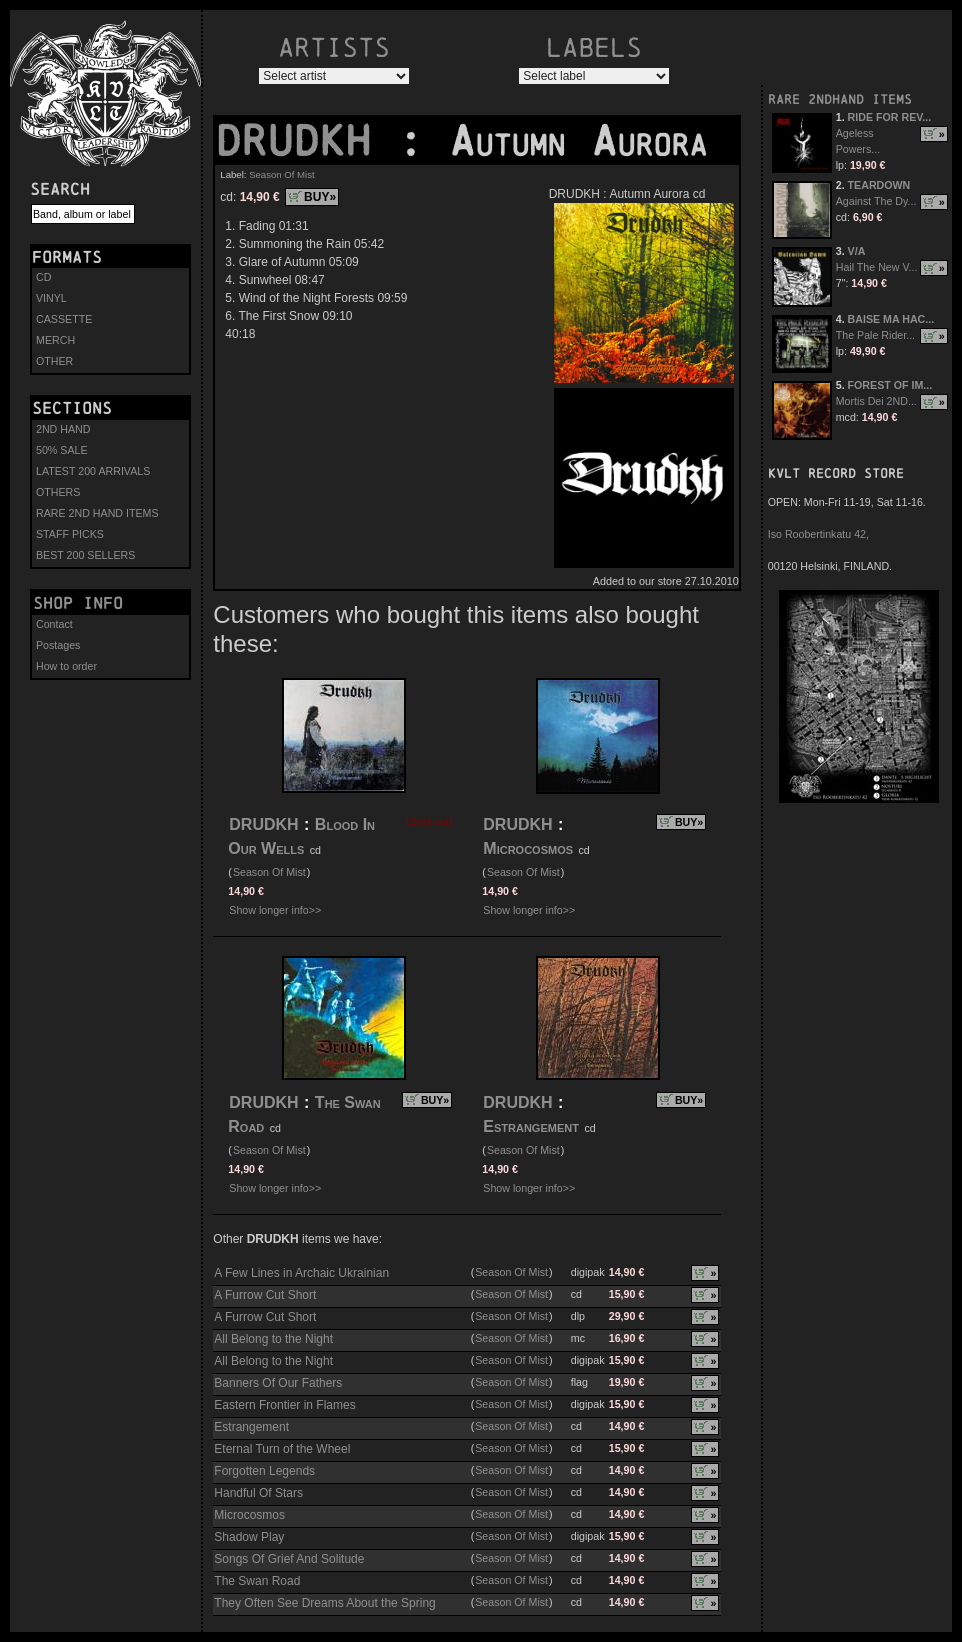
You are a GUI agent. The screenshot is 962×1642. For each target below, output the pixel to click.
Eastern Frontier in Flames (284, 1405)
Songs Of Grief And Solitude (289, 1559)
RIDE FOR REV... (890, 117)
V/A (857, 251)
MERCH (55, 340)
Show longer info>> (275, 910)
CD (43, 277)
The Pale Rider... (875, 335)
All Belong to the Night (273, 1339)
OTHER (54, 361)
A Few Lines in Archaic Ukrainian (301, 1273)
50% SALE (62, 450)
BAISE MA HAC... (891, 319)
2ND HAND (63, 429)
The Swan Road (257, 1581)
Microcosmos (530, 848)
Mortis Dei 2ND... (876, 401)
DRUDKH (306, 141)
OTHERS (58, 492)
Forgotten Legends (264, 1471)
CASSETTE (64, 319)
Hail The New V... (877, 267)
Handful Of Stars (258, 1493)
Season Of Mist (282, 174)
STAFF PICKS (70, 534)
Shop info (78, 603)
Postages (58, 645)
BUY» (320, 197)
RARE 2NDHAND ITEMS (840, 99)
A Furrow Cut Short (265, 1295)
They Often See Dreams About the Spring (324, 1603)
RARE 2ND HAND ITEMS (97, 513)
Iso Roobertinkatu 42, (818, 534)
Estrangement (531, 1126)
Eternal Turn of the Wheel (282, 1449)
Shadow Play (249, 1537)
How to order (66, 666)
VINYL (51, 298)
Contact (54, 624)
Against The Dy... (876, 201)
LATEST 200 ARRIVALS (93, 471)
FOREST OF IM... (890, 385)
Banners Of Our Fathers (278, 1383)
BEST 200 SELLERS (85, 555)
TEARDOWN (879, 185)
